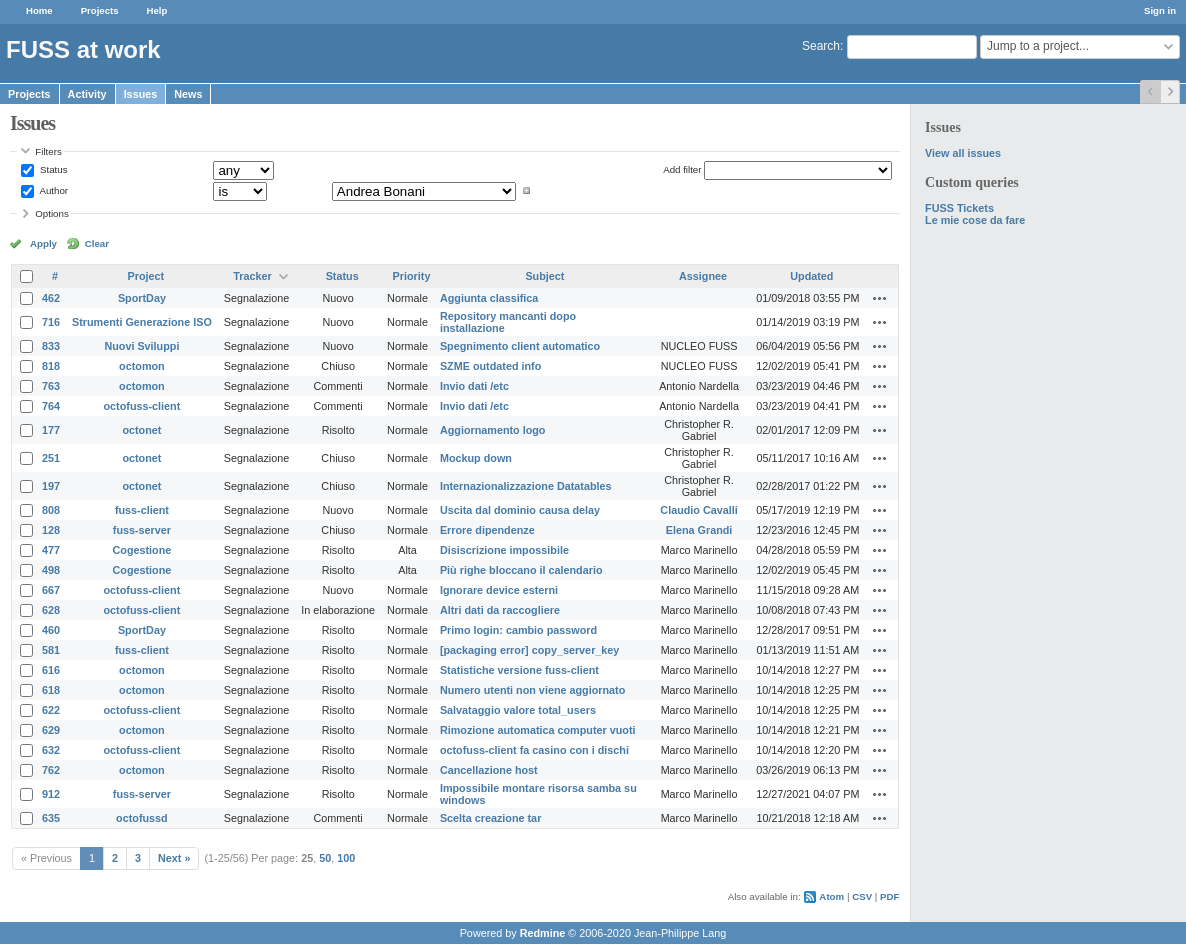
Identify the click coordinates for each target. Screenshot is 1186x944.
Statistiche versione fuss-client (519, 670)
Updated (811, 276)
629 (51, 730)
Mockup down (476, 458)
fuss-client (142, 510)
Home (39, 10)
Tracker (252, 276)
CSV (862, 896)
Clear (97, 243)
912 (51, 794)
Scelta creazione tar (490, 818)
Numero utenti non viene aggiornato (532, 690)
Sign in (1160, 10)
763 (51, 386)
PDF (889, 896)
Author (52, 190)
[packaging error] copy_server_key (529, 650)
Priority (412, 276)
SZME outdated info (490, 366)
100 (346, 858)
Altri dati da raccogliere (500, 610)
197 (51, 486)
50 (325, 858)
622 (51, 710)
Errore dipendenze (487, 530)
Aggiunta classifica (489, 298)
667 (51, 590)
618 (51, 690)
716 (51, 322)
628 (51, 610)
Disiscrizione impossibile (504, 550)
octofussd (142, 818)
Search (821, 46)
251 (51, 458)
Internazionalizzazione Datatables (526, 486)
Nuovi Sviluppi (141, 346)
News (188, 94)
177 (51, 430)
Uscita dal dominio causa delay (520, 510)
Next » (174, 858)
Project (146, 276)
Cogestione (142, 550)
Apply (43, 243)
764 (51, 406)
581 (51, 650)
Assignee (703, 276)
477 (51, 550)
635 (51, 818)
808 (51, 510)
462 (51, 298)
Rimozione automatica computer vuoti (538, 730)
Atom (831, 896)
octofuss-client (142, 406)
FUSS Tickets (959, 208)
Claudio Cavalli (698, 510)
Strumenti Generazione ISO (142, 322)
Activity (87, 94)
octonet (141, 430)
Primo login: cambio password (518, 630)
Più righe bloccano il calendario (521, 570)
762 (51, 770)
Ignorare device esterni (499, 590)
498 (51, 570)
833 (51, 346)
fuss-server (142, 530)
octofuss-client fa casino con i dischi (534, 750)
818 (51, 366)
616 (51, 670)
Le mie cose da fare (975, 220)
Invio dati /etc (474, 386)
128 (51, 530)
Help (157, 10)
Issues (141, 94)
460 (51, 630)
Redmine (543, 933)
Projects (100, 10)
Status (52, 169)
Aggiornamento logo (493, 430)
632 (51, 750)
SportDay (142, 298)
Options (52, 213)
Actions (880, 298)
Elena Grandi (699, 530)
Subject (544, 276)
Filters (48, 151)
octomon (142, 366)
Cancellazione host (489, 770)
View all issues (963, 153)
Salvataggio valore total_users (518, 710)
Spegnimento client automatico (520, 346)
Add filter (682, 169)
